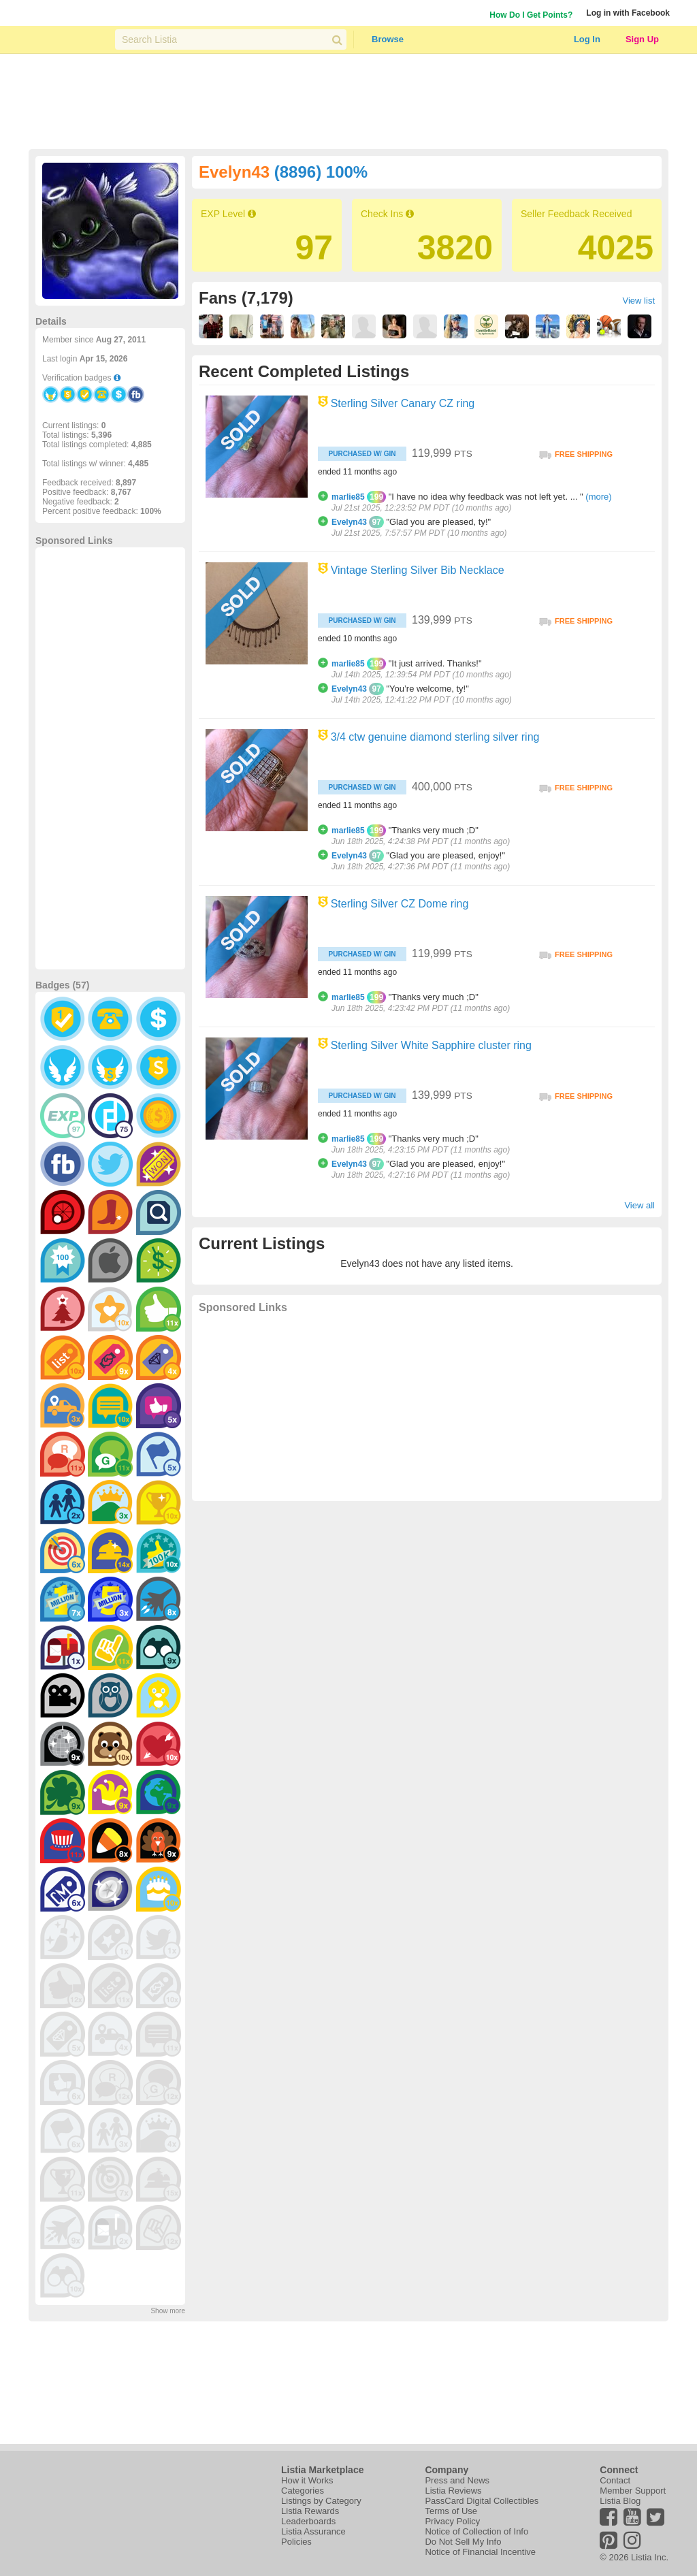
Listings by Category (321, 2501)
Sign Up (642, 39)
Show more (167, 2311)
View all (639, 1205)
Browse (388, 39)
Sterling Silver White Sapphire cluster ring (431, 1045)
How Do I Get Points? (530, 15)
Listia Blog (620, 2501)
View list (639, 300)
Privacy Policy (452, 2521)
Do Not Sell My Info (463, 2542)
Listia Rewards (310, 2511)
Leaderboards (308, 2521)
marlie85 (348, 497)
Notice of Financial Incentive (480, 2552)
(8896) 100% (321, 172)
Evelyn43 (349, 522)
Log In (587, 39)
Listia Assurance (313, 2531)
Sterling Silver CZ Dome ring (400, 903)
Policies (296, 2542)
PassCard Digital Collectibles (481, 2501)
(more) (598, 497)
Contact (615, 2480)
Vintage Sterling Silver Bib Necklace (417, 570)
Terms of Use (451, 2511)
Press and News (457, 2480)
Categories (302, 2490)
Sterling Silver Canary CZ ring (403, 403)
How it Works (307, 2480)
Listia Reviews (453, 2490)
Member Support (633, 2490)
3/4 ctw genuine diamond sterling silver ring (435, 737)
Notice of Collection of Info (476, 2531)
